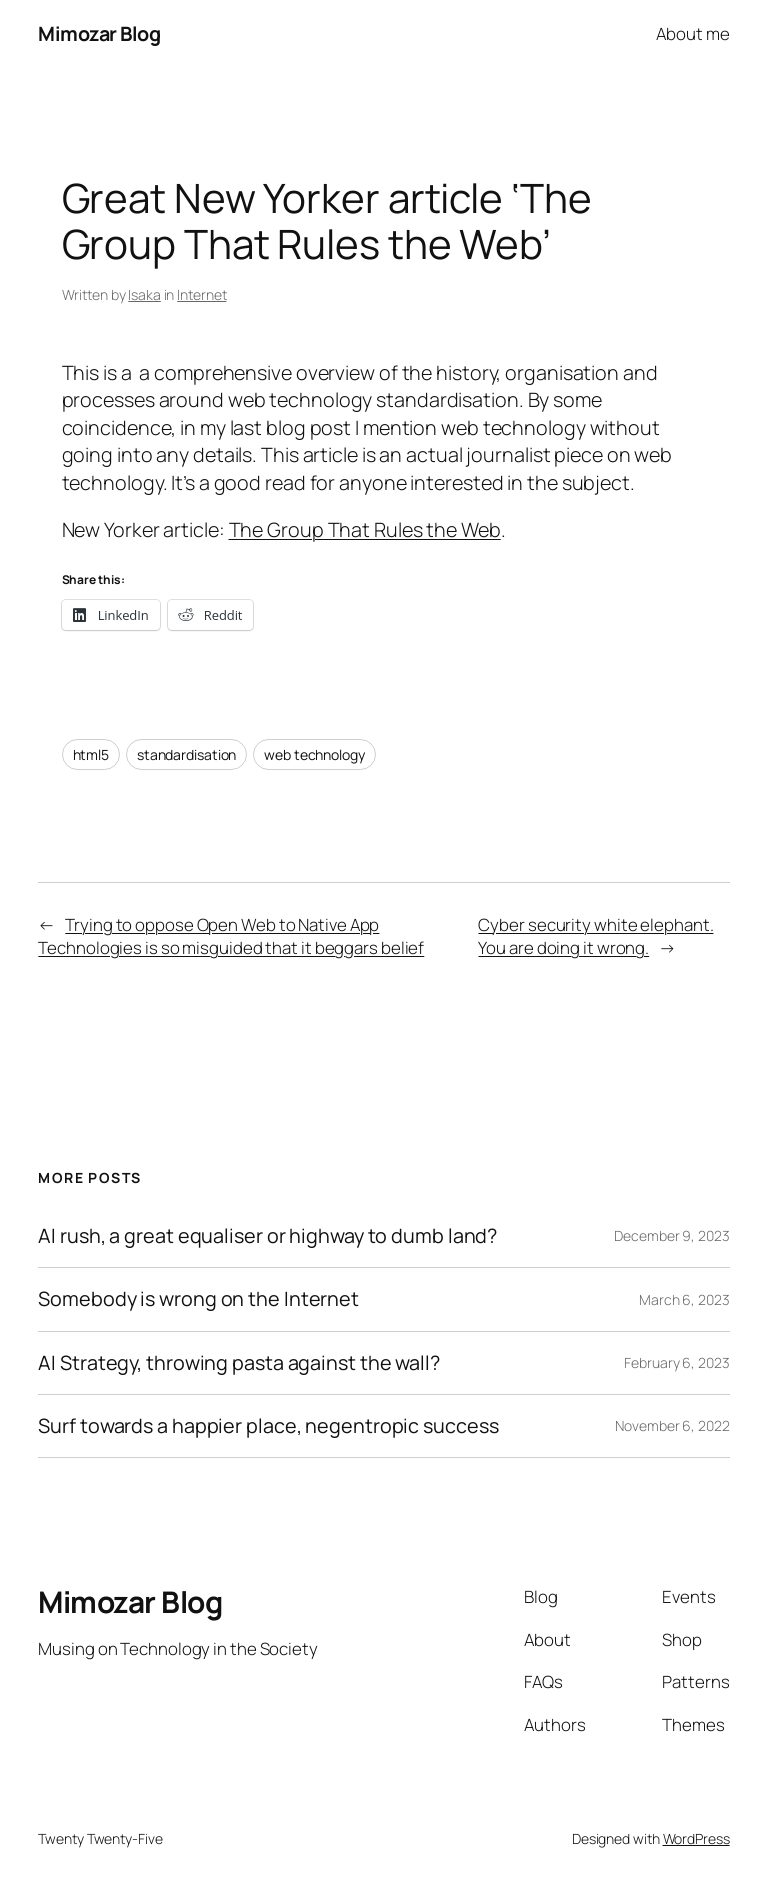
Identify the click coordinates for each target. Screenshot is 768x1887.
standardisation (187, 754)
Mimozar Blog (99, 33)
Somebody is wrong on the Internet (198, 1299)
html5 (91, 754)
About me (692, 33)
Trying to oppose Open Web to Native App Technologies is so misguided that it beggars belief (231, 936)
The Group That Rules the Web (365, 529)
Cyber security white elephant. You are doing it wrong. (595, 936)
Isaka (144, 294)
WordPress (696, 1838)
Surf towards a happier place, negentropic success (268, 1426)
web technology (314, 754)
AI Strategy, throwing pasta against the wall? (239, 1363)
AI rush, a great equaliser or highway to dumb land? (267, 1236)
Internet (201, 294)
